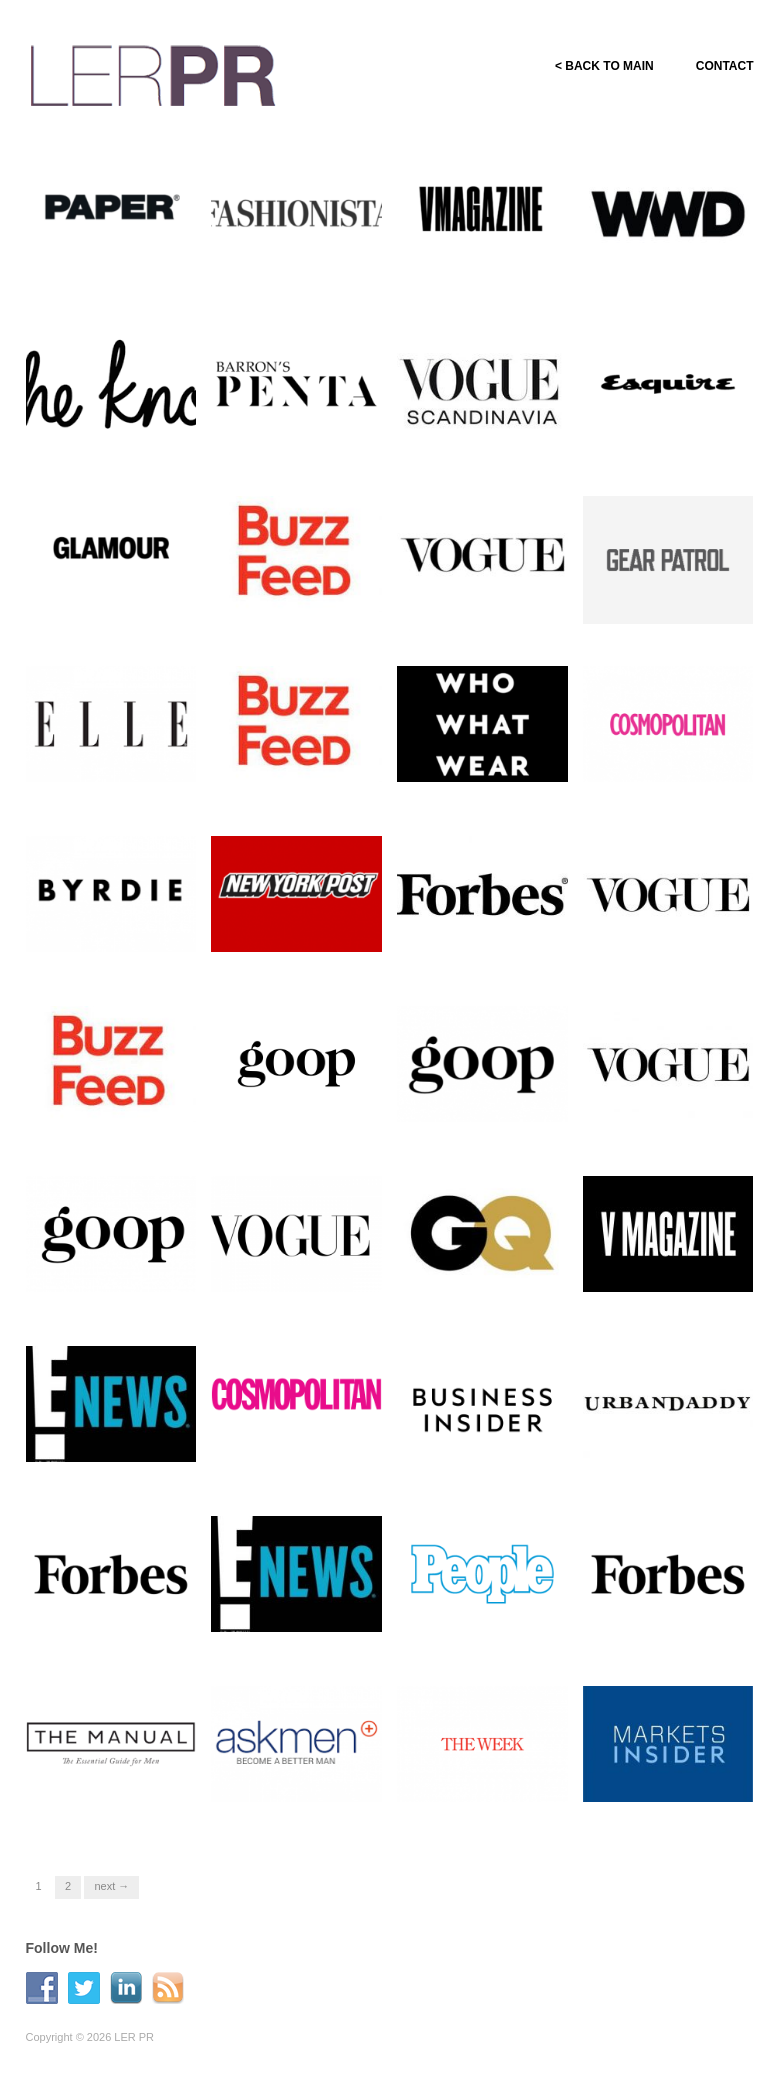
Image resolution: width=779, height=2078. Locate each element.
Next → (111, 1886)
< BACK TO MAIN (604, 66)
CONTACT (725, 66)
